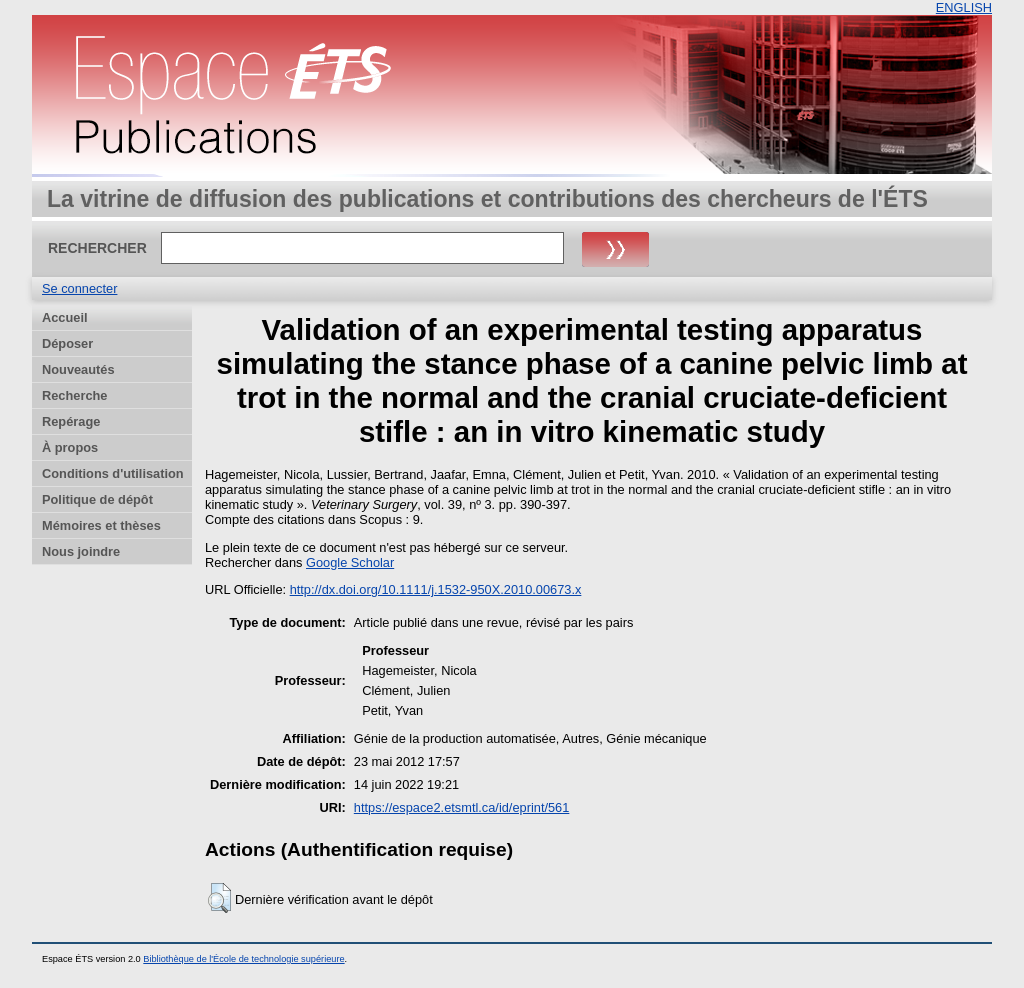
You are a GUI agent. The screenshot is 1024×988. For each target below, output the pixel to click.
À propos (70, 447)
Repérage (71, 421)
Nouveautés (78, 369)
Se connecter (79, 288)
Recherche (74, 395)
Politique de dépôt (97, 499)
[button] (219, 898)
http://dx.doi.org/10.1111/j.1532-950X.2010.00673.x (436, 589)
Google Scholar (350, 562)
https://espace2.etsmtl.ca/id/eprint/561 (462, 807)
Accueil (65, 317)
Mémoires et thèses (101, 525)
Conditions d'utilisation (113, 473)
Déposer (67, 343)
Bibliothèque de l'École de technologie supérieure (243, 959)
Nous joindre (81, 551)
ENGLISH (964, 7)
